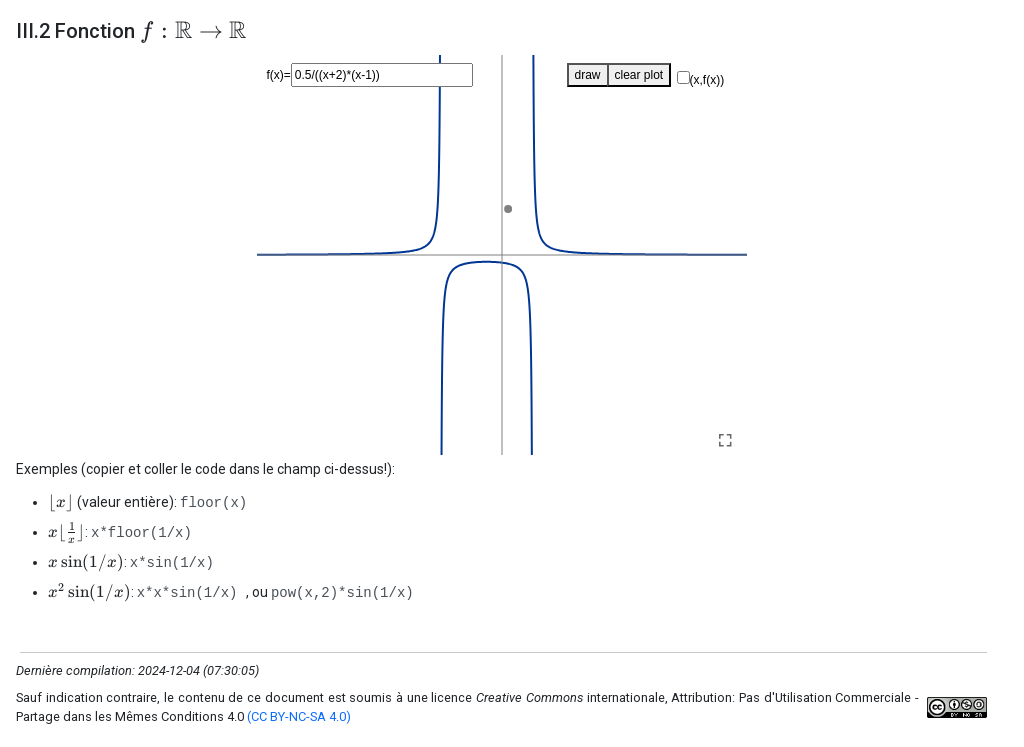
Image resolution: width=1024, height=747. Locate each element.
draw (588, 75)
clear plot (639, 75)
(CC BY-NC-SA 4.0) (299, 716)
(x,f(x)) (707, 80)
